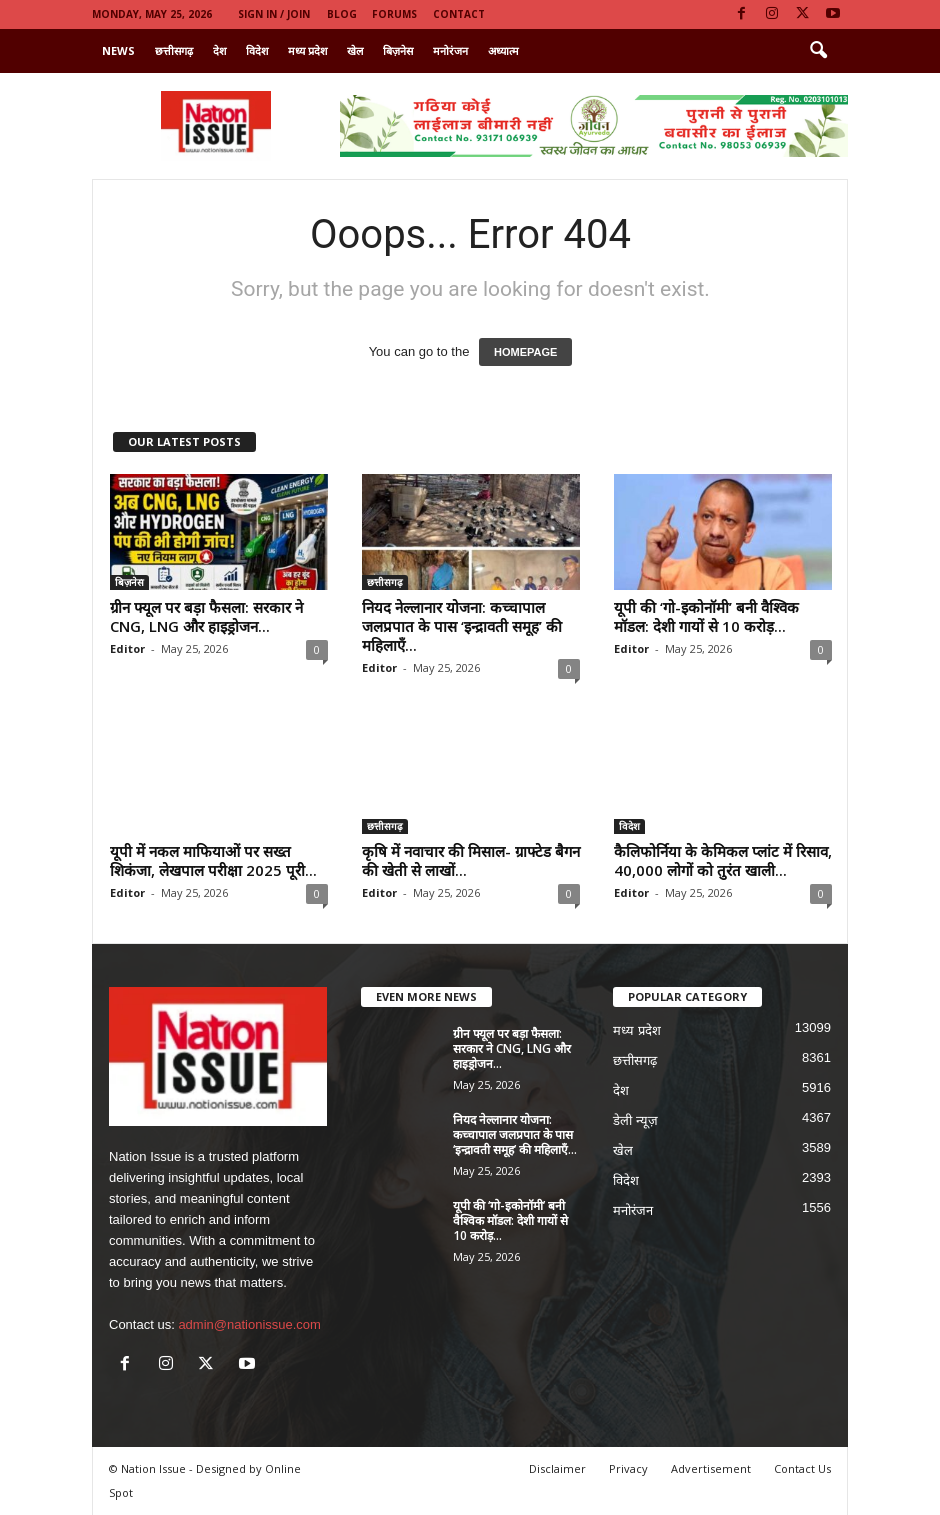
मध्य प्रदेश (307, 50)
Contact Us (802, 1468)
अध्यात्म (503, 50)
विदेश (257, 50)
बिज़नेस (398, 50)
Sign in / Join (274, 14)
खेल (355, 50)
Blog (342, 14)
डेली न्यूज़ (635, 1120)
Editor (127, 648)
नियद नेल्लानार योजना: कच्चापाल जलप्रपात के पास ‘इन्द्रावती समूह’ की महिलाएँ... (462, 626)
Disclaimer (557, 1468)
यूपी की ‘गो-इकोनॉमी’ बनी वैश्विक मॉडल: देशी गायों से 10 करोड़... (706, 616)
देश (219, 50)
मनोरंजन (450, 50)
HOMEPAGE (525, 352)
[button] (818, 51)
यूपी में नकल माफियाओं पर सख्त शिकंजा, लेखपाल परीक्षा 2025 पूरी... (213, 860)
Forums (394, 14)
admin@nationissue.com (249, 1324)
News (118, 50)
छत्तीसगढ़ (174, 50)
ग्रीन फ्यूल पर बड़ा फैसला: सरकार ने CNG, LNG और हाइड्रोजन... (206, 616)
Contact (459, 14)
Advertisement (711, 1468)
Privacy (628, 1468)
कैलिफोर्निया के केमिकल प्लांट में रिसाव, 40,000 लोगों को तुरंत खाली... (723, 860)
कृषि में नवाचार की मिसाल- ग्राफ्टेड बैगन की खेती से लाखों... (471, 860)
